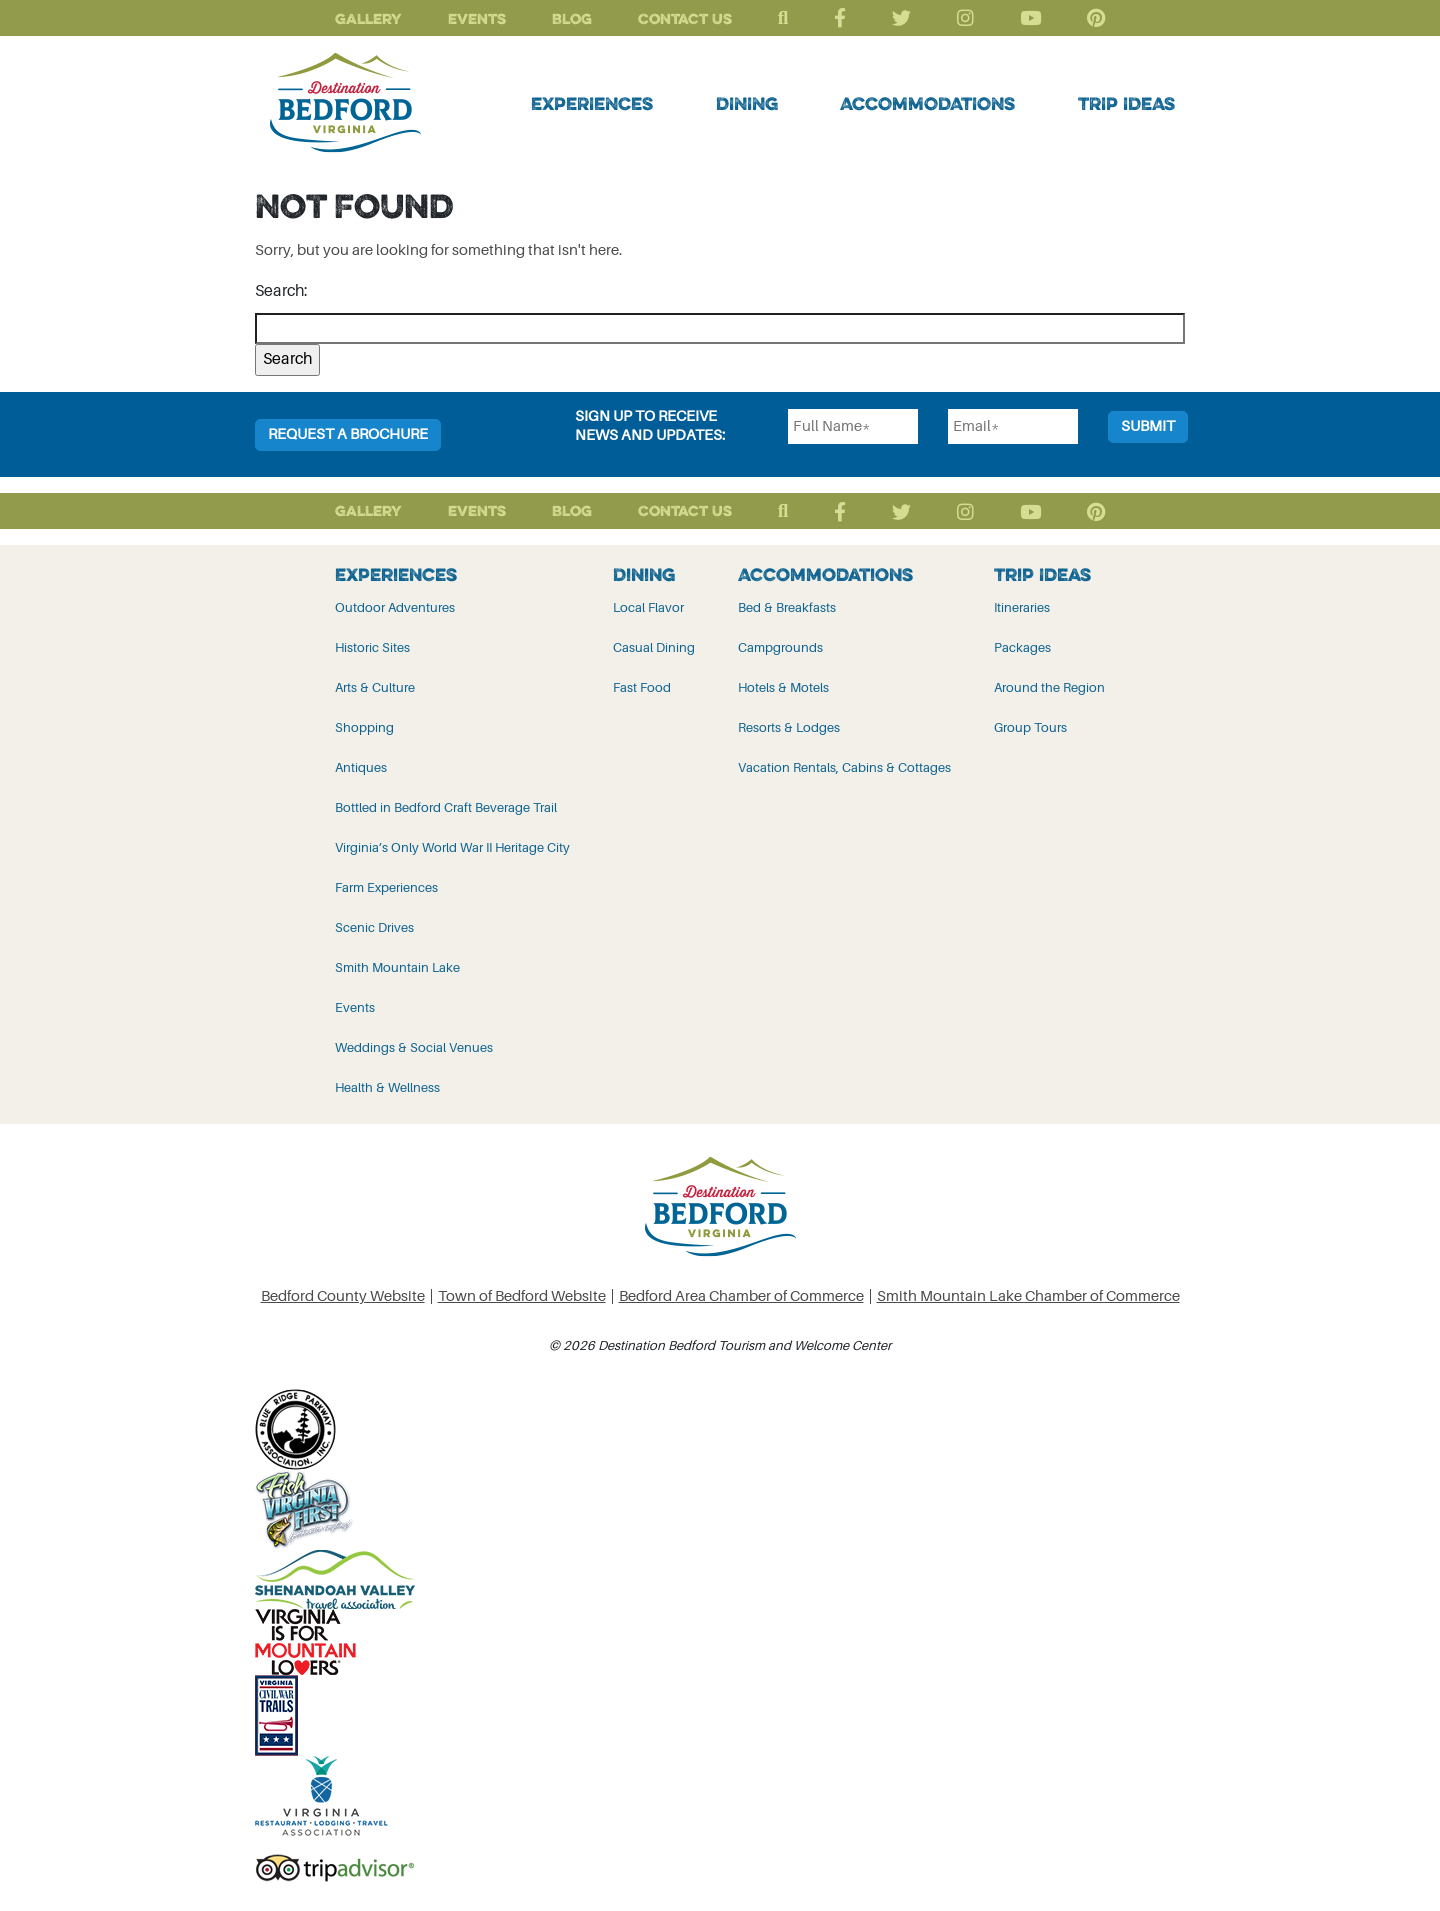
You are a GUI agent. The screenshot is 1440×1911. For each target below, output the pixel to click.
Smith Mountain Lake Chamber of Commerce (1028, 1296)
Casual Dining (654, 647)
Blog (572, 18)
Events (477, 18)
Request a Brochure (348, 434)
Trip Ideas (1126, 103)
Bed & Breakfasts (787, 607)
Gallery (368, 18)
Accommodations (927, 103)
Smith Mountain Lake (397, 967)
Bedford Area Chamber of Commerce (741, 1296)
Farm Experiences (386, 887)
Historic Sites (372, 647)
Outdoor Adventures (395, 607)
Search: (281, 291)
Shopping (364, 727)
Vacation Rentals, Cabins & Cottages (844, 767)
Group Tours (1030, 727)
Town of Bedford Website (522, 1296)
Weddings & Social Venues (414, 1047)
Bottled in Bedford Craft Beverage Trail (446, 807)
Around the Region (1049, 687)
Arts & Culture (375, 687)
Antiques (361, 767)
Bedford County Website (343, 1296)
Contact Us (685, 18)
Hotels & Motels (783, 687)
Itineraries (1022, 607)
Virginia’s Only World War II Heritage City (452, 847)
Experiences (592, 103)
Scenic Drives (374, 927)
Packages (1022, 647)
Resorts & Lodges (789, 727)
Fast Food (642, 687)
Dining (747, 103)
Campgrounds (780, 647)
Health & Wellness (387, 1087)
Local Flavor (648, 607)
